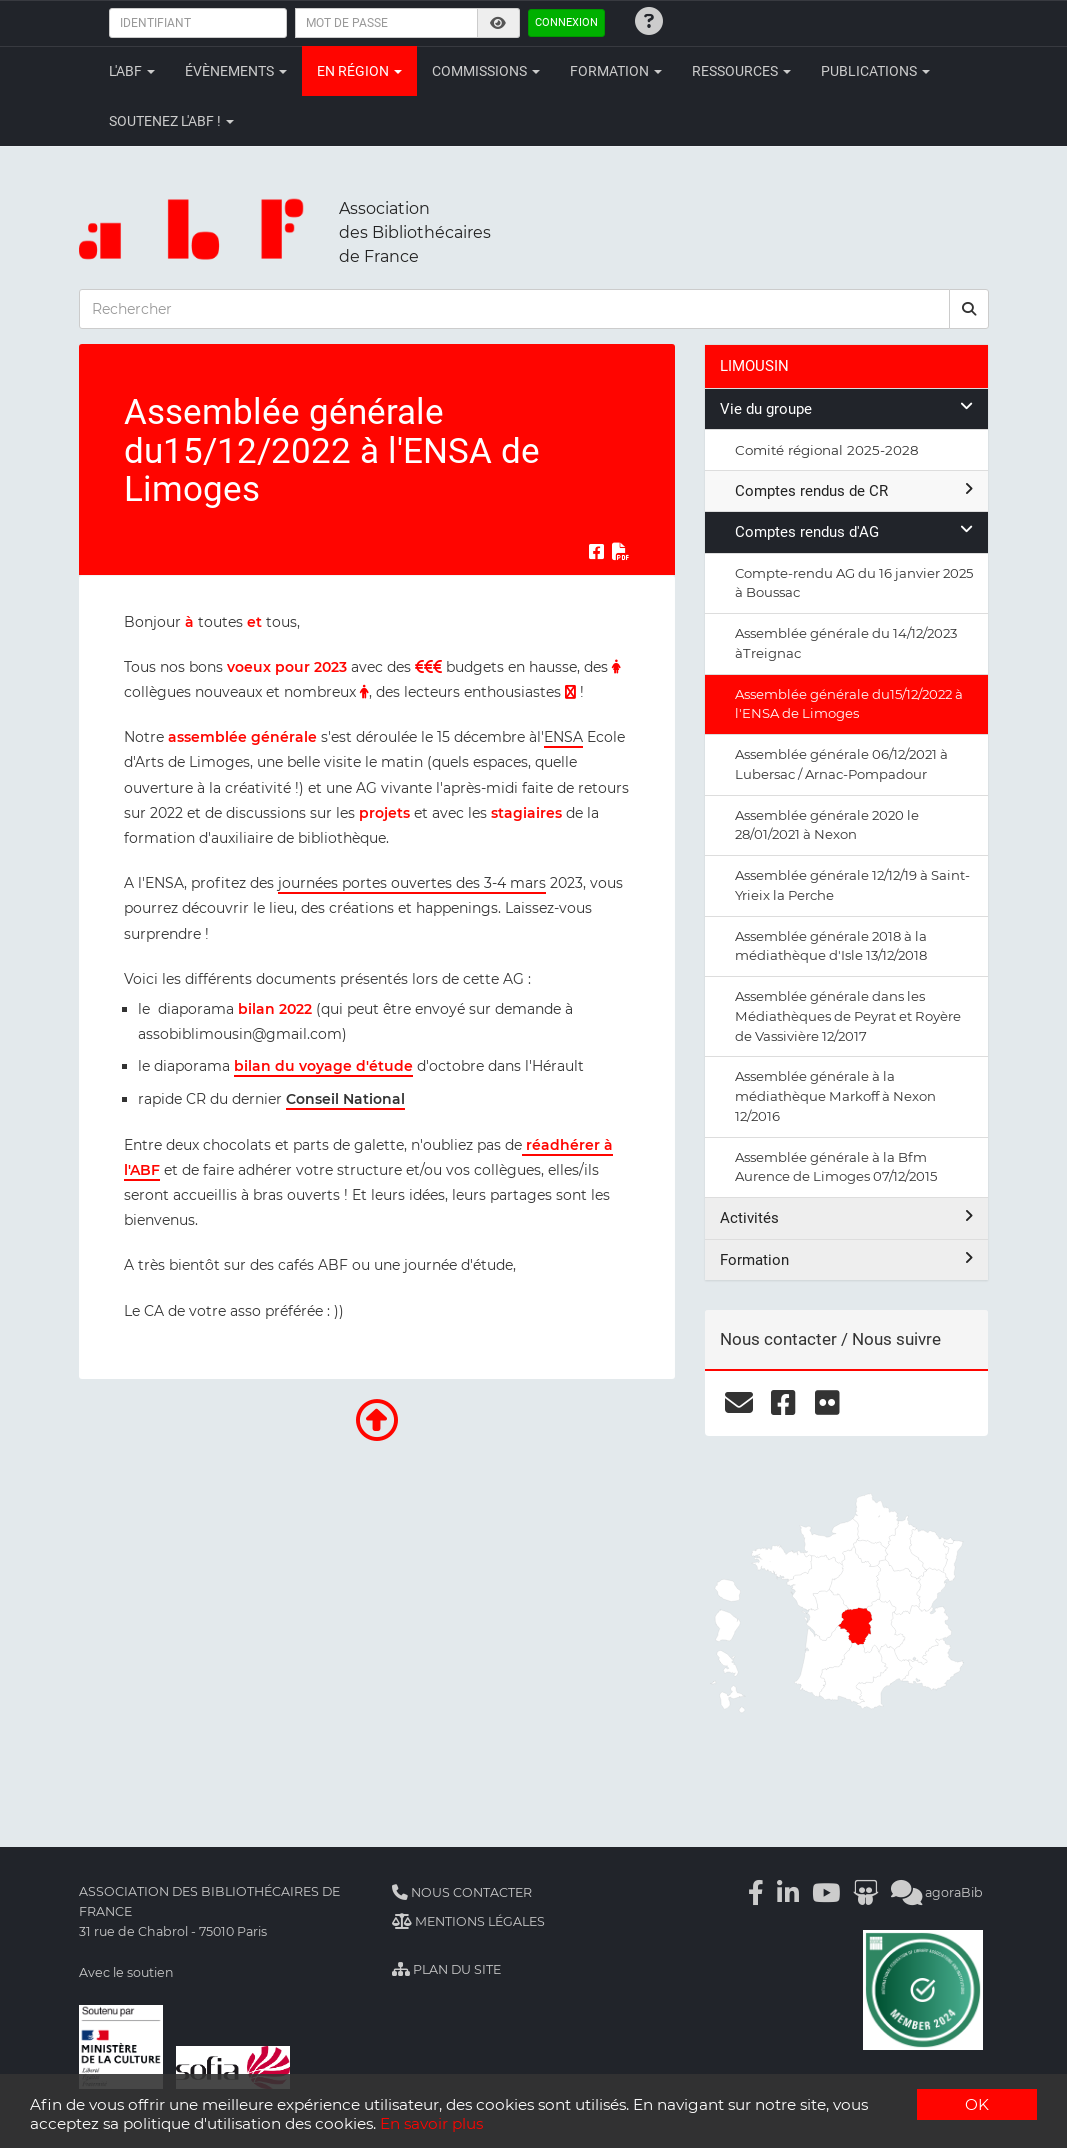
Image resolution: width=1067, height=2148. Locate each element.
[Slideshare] (865, 1892)
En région (359, 71)
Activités (846, 1217)
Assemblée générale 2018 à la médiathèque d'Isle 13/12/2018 (831, 946)
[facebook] (783, 1403)
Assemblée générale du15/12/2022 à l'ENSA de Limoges (849, 704)
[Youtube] (826, 1892)
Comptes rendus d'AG (854, 531)
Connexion (566, 22)
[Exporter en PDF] (621, 552)
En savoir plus (431, 2123)
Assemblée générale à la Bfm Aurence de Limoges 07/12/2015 (836, 1167)
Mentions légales (468, 1921)
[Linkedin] (788, 1892)
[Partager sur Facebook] (596, 552)
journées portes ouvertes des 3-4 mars (412, 883)
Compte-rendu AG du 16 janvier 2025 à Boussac (854, 583)
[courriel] (739, 1403)
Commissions (486, 71)
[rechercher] (969, 309)
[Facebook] (756, 1892)
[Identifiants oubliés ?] (649, 21)
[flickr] (827, 1403)
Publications (875, 71)
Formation (616, 71)
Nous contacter (462, 1892)
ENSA (563, 737)
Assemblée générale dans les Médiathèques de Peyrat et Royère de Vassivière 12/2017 (848, 1016)
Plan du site (446, 1969)
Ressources (741, 71)
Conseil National (345, 1099)
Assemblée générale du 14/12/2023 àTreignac (846, 643)
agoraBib (937, 1892)
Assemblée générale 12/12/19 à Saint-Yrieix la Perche (852, 885)
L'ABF (132, 71)
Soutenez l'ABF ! (171, 121)
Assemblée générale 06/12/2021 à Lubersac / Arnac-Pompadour (841, 764)
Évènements (236, 71)
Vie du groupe (846, 408)
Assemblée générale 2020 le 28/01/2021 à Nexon (827, 825)
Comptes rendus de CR (854, 490)
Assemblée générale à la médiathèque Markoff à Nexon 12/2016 (835, 1096)
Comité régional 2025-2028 (827, 450)
